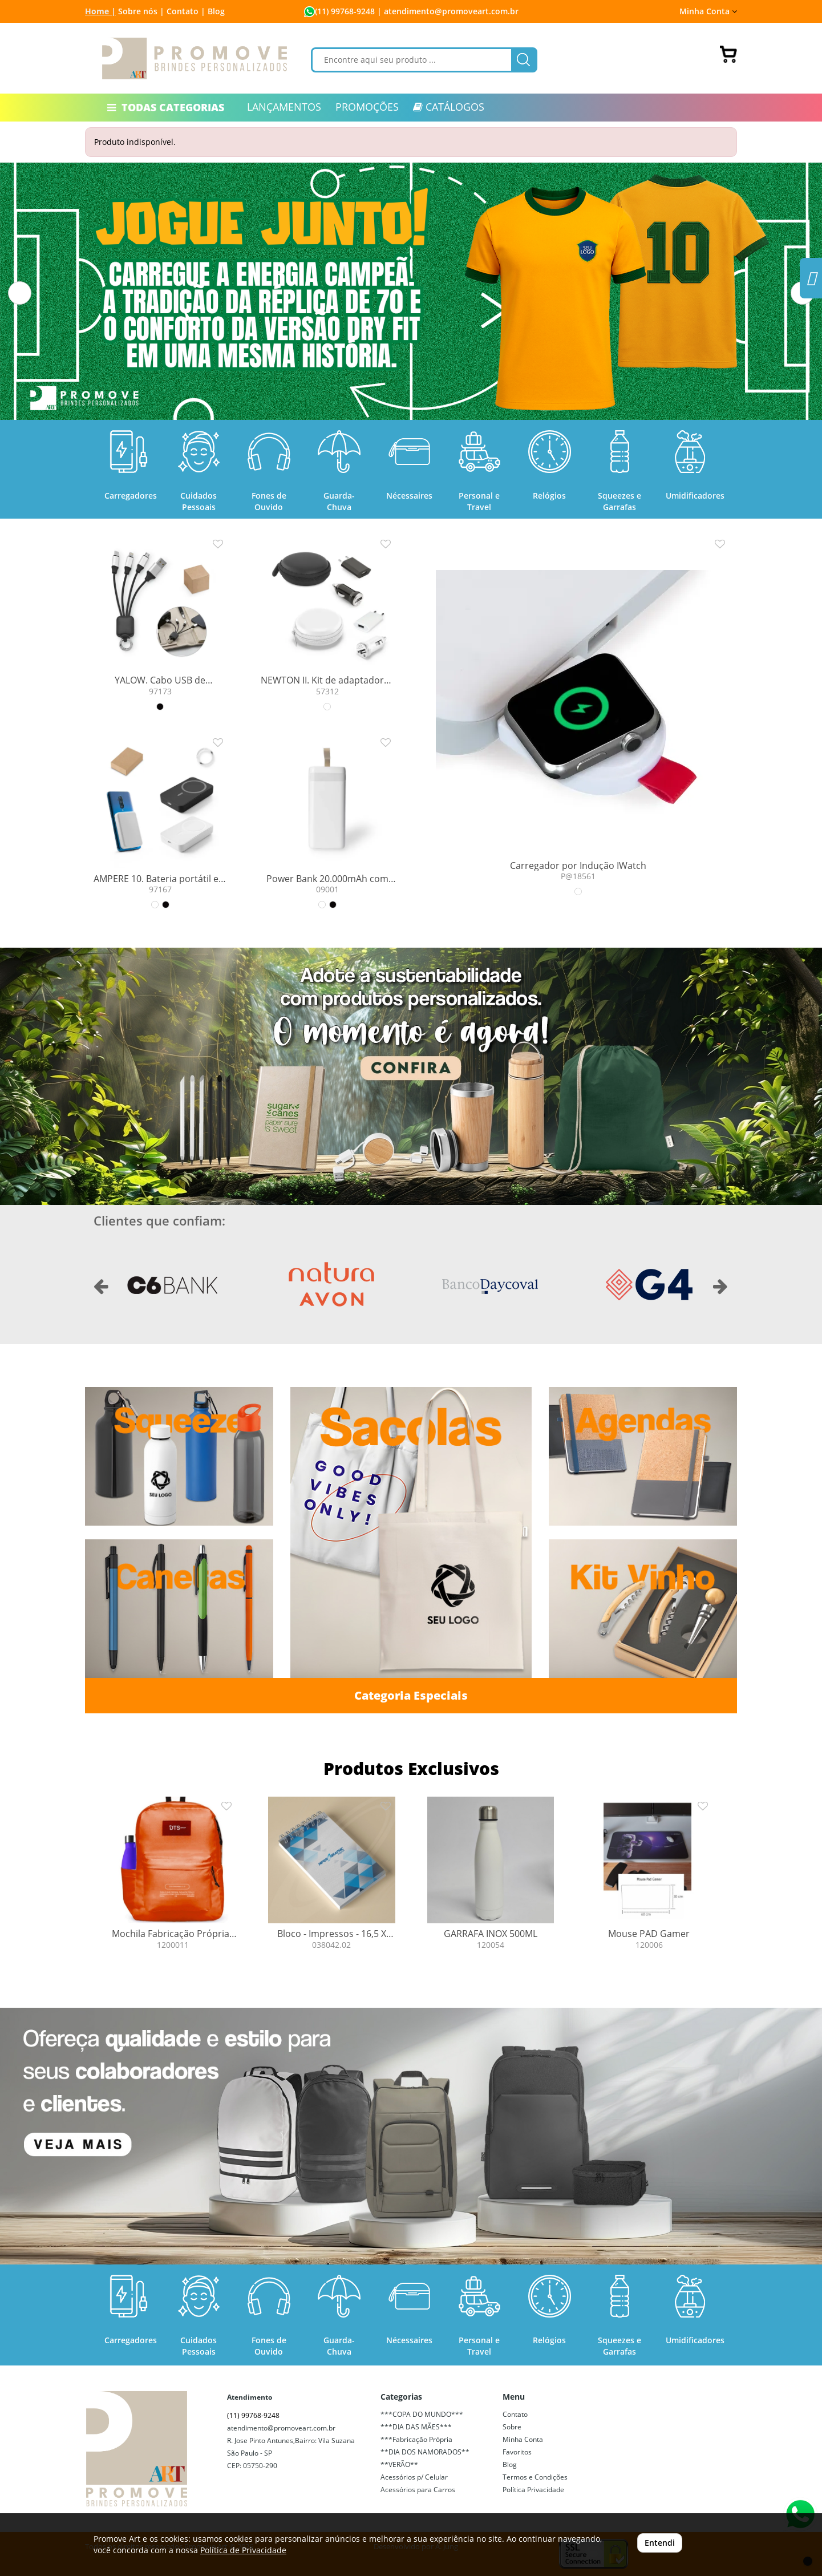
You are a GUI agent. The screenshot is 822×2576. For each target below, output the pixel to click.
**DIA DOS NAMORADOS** (424, 2452)
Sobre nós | (141, 11)
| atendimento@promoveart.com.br (447, 11)
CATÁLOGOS (448, 107)
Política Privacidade (533, 2489)
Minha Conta (708, 11)
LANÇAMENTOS (284, 107)
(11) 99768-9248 (345, 11)
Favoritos (517, 2452)
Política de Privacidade (243, 2550)
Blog (216, 11)
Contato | (186, 11)
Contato (515, 2414)
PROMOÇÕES (367, 107)
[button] (19, 293)
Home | (100, 11)
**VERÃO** (399, 2464)
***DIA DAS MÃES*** (416, 2427)
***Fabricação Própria (416, 2439)
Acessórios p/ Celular (414, 2477)
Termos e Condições (535, 2477)
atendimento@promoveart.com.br (281, 2428)
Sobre (512, 2427)
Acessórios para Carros (417, 2489)
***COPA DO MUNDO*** (421, 2414)
